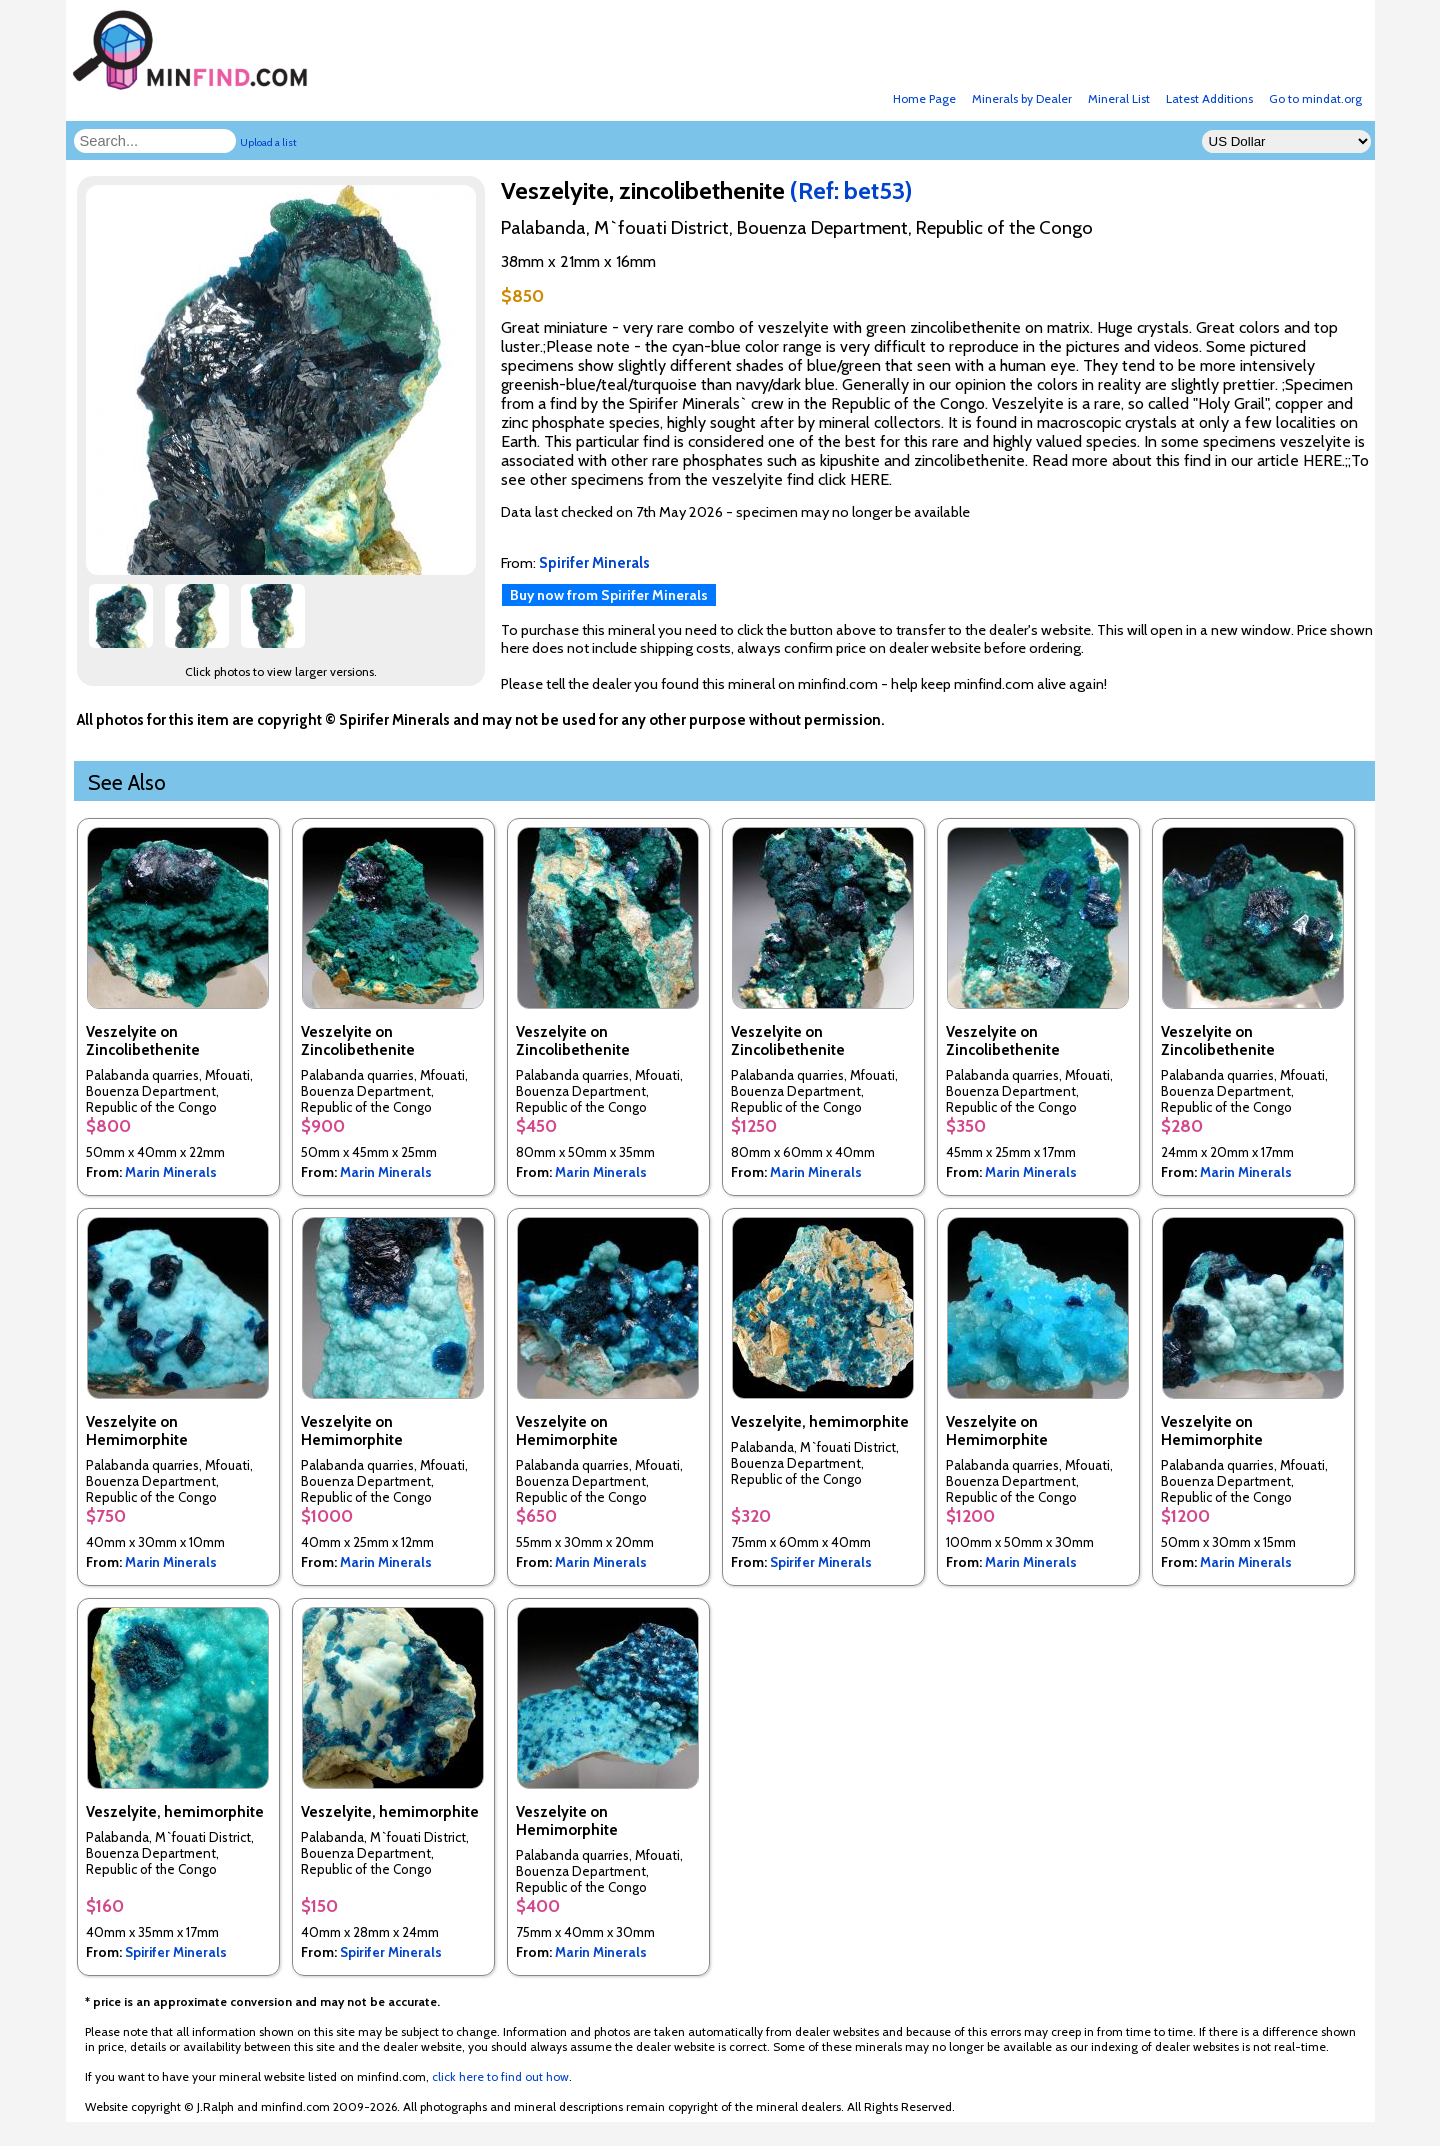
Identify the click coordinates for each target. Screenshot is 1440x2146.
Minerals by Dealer (1022, 98)
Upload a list (268, 142)
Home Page (924, 98)
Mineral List (1119, 98)
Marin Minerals (171, 1172)
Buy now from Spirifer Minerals (609, 595)
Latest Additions (1209, 98)
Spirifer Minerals (821, 1562)
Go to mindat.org (1315, 98)
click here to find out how (500, 2076)
